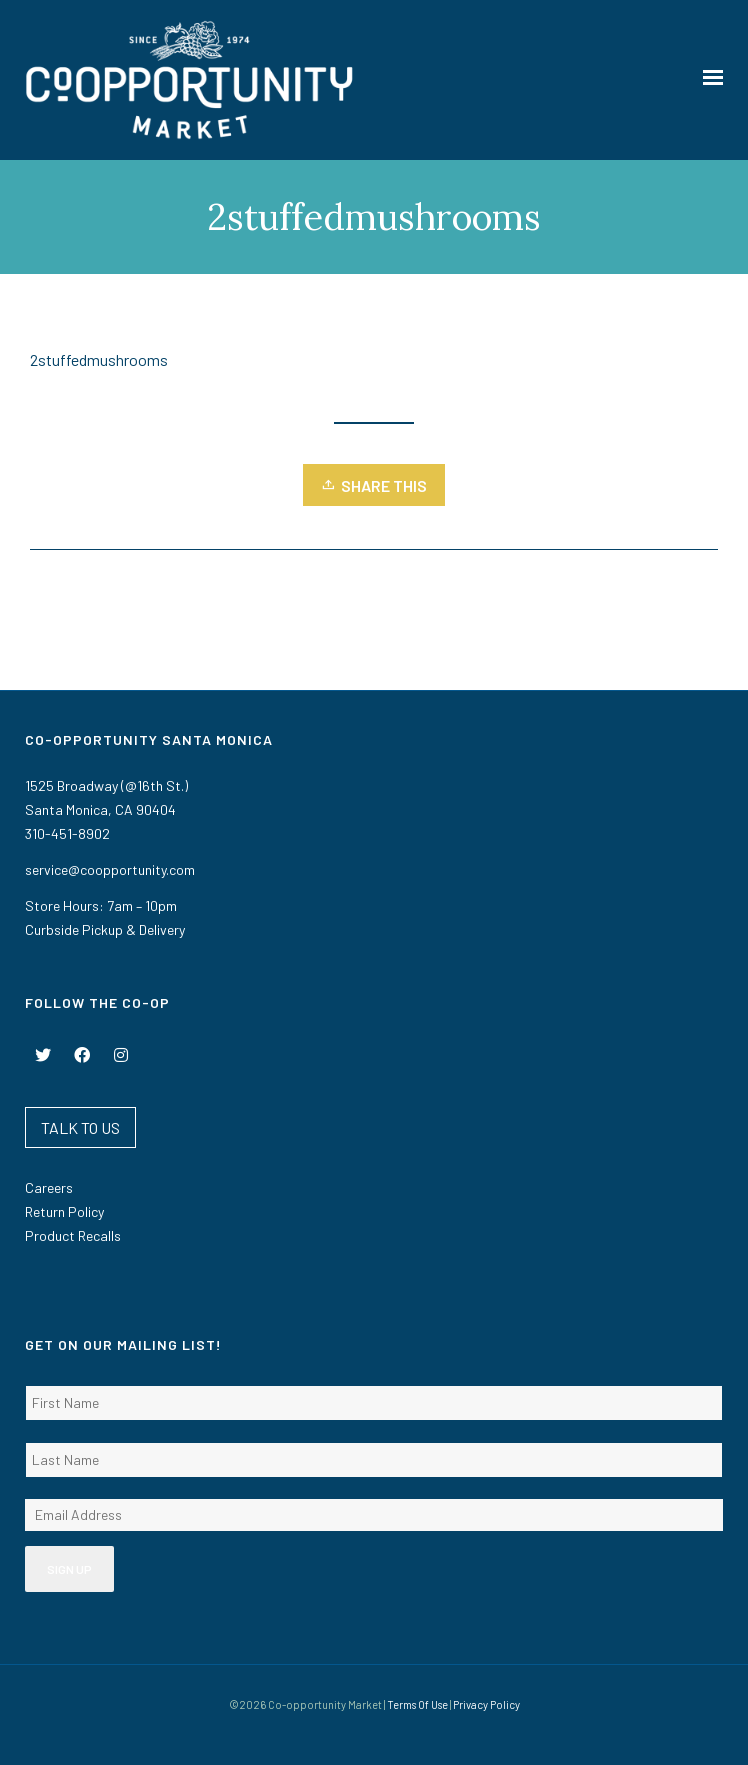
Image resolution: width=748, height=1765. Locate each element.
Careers (49, 1187)
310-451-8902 (67, 833)
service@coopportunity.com (110, 869)
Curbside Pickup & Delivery (105, 929)
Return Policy (64, 1211)
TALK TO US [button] (80, 1127)
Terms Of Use (417, 1704)
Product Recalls (73, 1235)
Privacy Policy (486, 1704)
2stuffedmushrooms (99, 359)
